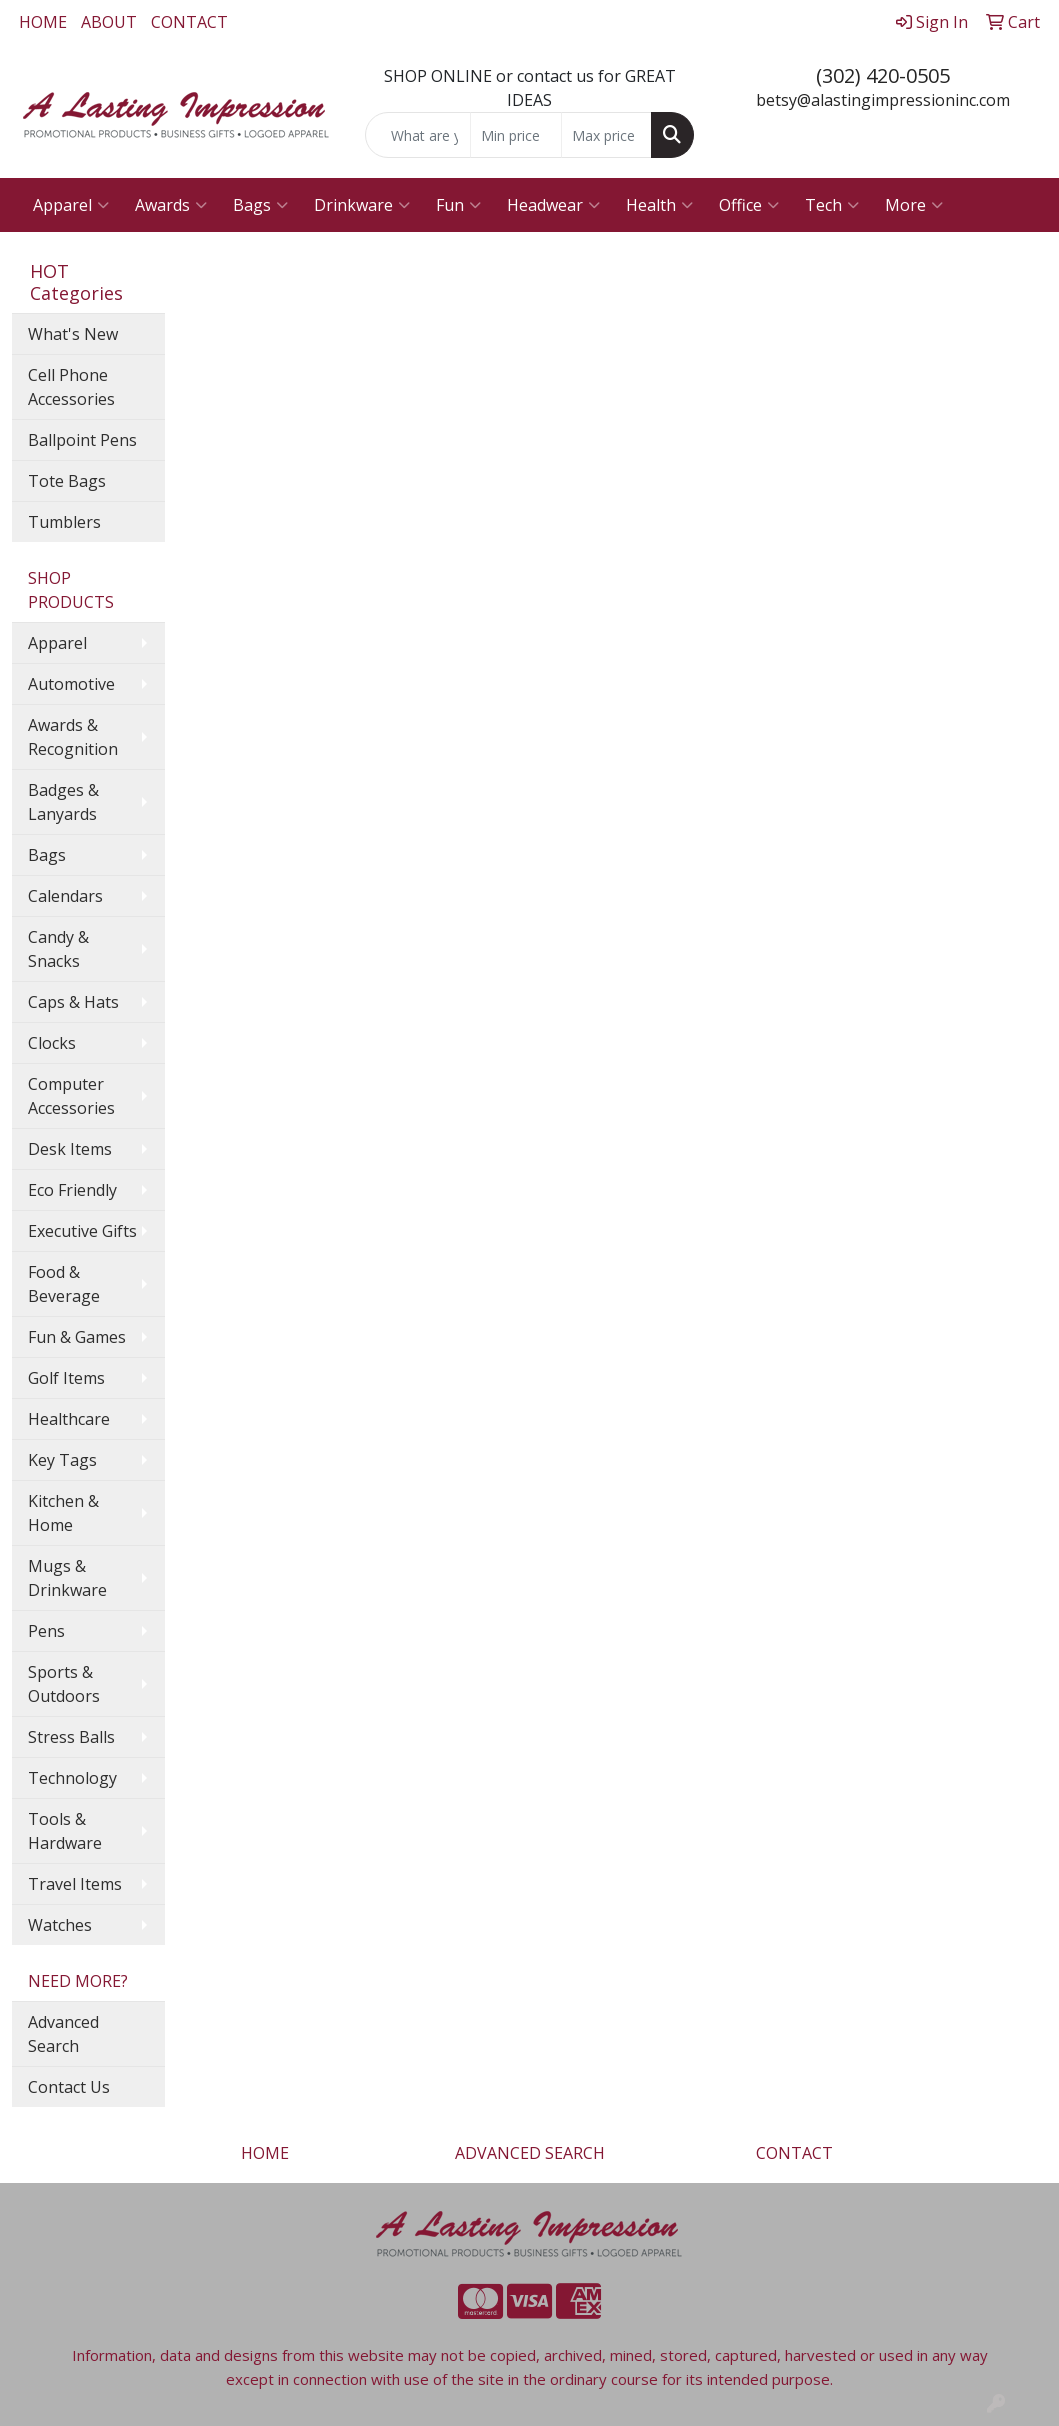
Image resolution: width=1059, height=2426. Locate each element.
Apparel (71, 205)
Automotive (71, 684)
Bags (260, 205)
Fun (458, 205)
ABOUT (109, 22)
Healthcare (69, 1419)
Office (749, 205)
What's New (73, 334)
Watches (60, 1925)
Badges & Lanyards (63, 802)
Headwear (553, 205)
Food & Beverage (64, 1284)
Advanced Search (63, 2034)
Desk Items (70, 1149)
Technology (72, 1778)
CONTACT (189, 22)
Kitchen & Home (63, 1513)
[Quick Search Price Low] (515, 135)
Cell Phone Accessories (71, 387)
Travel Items (75, 1884)
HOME (43, 22)
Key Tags (62, 1460)
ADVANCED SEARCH (530, 2153)
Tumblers (64, 522)
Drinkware (362, 205)
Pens (46, 1631)
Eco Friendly (72, 1190)
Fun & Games (77, 1337)
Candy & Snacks (58, 949)
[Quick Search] (418, 135)
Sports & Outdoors (64, 1684)
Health (659, 205)
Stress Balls (71, 1737)
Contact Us (69, 2087)
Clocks (52, 1043)
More (914, 205)
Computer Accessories (71, 1096)
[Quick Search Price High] (606, 135)
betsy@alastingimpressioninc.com (883, 100)
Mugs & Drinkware (67, 1578)
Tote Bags (67, 481)
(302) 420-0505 (883, 75)
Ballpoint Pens (82, 440)
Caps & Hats (73, 1002)
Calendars (65, 896)
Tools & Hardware (65, 1831)
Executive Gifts (82, 1231)
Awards (171, 205)
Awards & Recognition (73, 737)
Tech (832, 205)
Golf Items (66, 1378)
